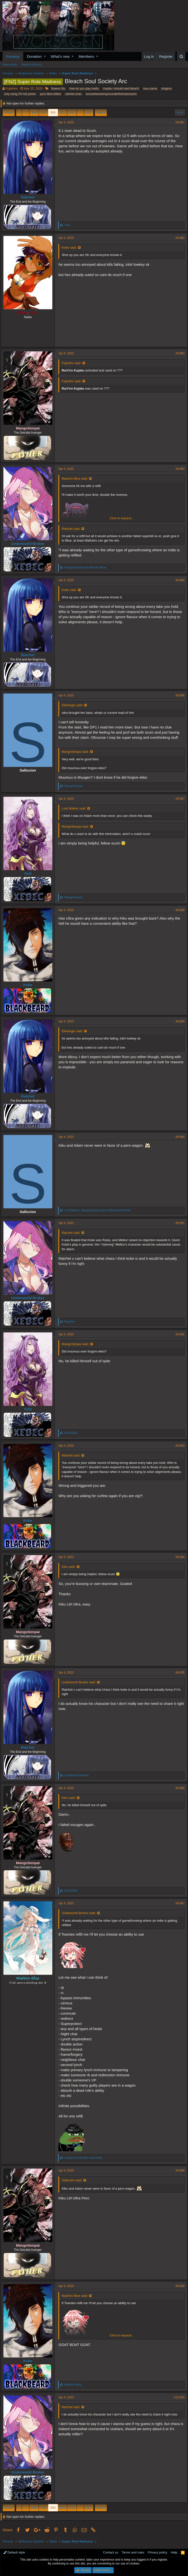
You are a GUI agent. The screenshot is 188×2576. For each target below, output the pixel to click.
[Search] (181, 56)
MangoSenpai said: (76, 751)
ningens (166, 88)
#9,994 (178, 1557)
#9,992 (178, 1334)
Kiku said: (70, 1567)
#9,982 (178, 238)
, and (99, 1210)
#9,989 (178, 1021)
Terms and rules (133, 2552)
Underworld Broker (29, 544)
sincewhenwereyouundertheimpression (111, 94)
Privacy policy (157, 2552)
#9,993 (178, 1445)
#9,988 (178, 910)
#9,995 (178, 1672)
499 (43, 112)
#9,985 (178, 580)
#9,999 (178, 2286)
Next (100, 112)
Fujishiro (12, 88)
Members (86, 56)
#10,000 (177, 2397)
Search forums (31, 64)
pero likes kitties (50, 94)
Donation (34, 56)
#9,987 (178, 798)
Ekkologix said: (74, 705)
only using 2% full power (20, 94)
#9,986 (178, 695)
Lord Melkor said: (75, 808)
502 (72, 112)
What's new (60, 56)
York (29, 873)
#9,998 (178, 2170)
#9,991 (178, 1223)
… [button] (25, 112)
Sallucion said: (73, 2180)
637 (88, 112)
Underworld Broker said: (80, 1682)
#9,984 (178, 469)
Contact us (110, 2552)
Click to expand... (122, 518)
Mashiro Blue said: (76, 478)
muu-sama (150, 88)
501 (62, 112)
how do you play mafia (84, 88)
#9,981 (178, 122)
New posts (9, 64)
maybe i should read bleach (121, 88)
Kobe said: (70, 247)
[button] (45, 56)
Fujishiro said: (73, 363)
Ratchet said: (72, 529)
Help (174, 2552)
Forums (13, 56)
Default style (14, 2552)
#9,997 (178, 1903)
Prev (9, 112)
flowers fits (58, 88)
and (87, 567)
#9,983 (178, 353)
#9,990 (178, 1137)
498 (34, 112)
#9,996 (178, 1788)
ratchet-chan (73, 94)
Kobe (29, 985)
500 (53, 112)
